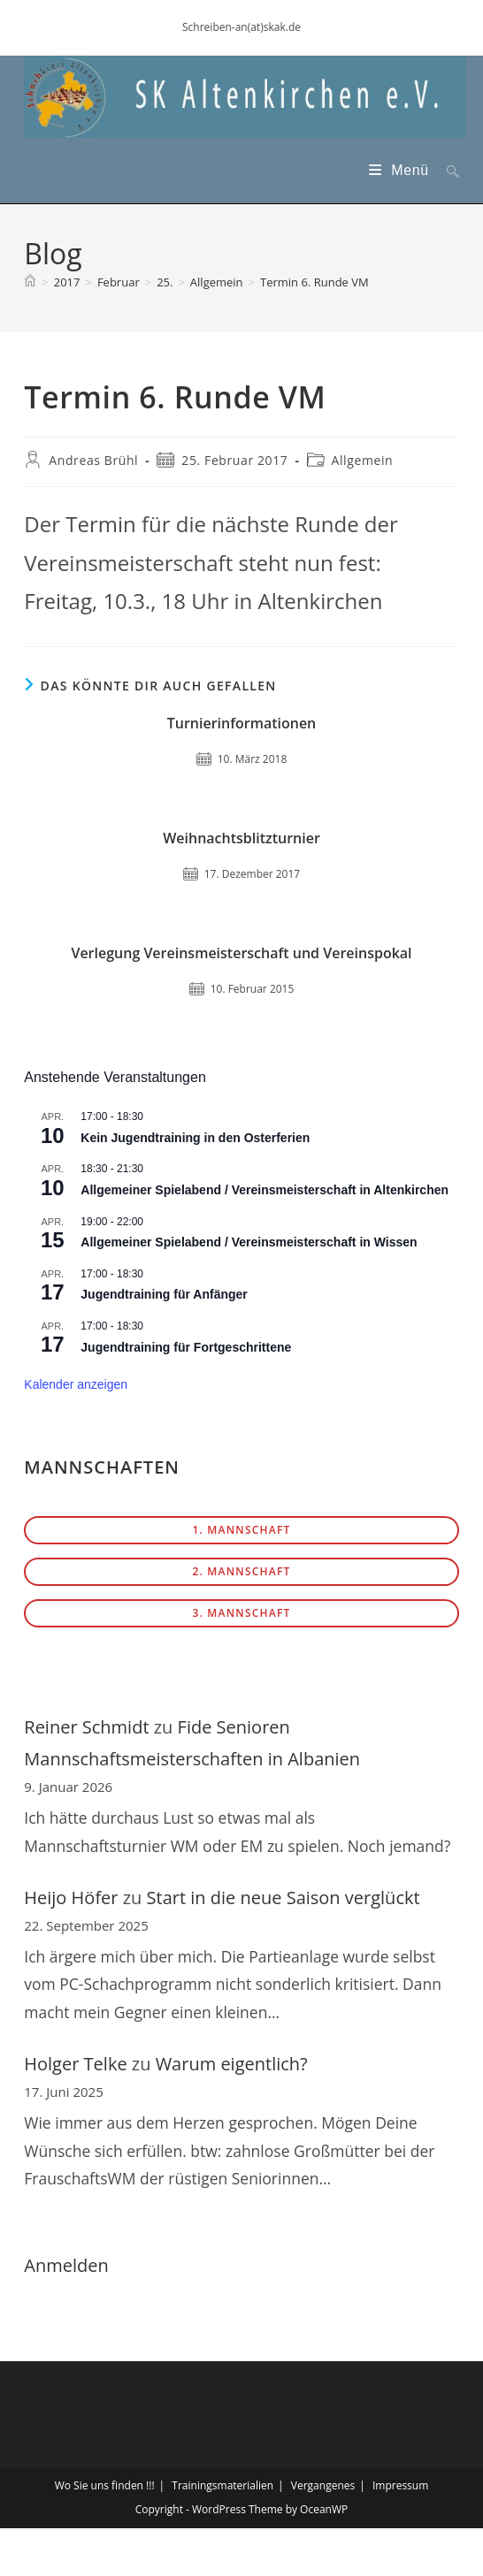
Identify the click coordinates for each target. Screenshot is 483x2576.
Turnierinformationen (242, 723)
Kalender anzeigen (75, 1384)
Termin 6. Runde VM (314, 282)
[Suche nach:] (446, 170)
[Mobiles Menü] (401, 170)
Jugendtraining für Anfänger (163, 1294)
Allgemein (363, 460)
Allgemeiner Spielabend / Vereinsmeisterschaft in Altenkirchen (264, 1190)
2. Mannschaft (242, 1571)
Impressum (400, 2485)
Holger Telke (75, 2064)
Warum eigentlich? (232, 2064)
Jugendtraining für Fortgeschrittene (185, 1347)
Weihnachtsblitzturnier (241, 838)
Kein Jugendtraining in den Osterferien (195, 1138)
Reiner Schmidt (86, 1727)
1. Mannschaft (242, 1529)
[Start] (30, 282)
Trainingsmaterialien (222, 2485)
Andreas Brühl (93, 460)
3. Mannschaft (242, 1612)
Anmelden (66, 2265)
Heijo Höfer (71, 1897)
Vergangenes (323, 2485)
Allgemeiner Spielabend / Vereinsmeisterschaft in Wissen (248, 1242)
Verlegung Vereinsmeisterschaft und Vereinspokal (241, 953)
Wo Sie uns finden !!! (105, 2485)
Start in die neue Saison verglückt (283, 1897)
